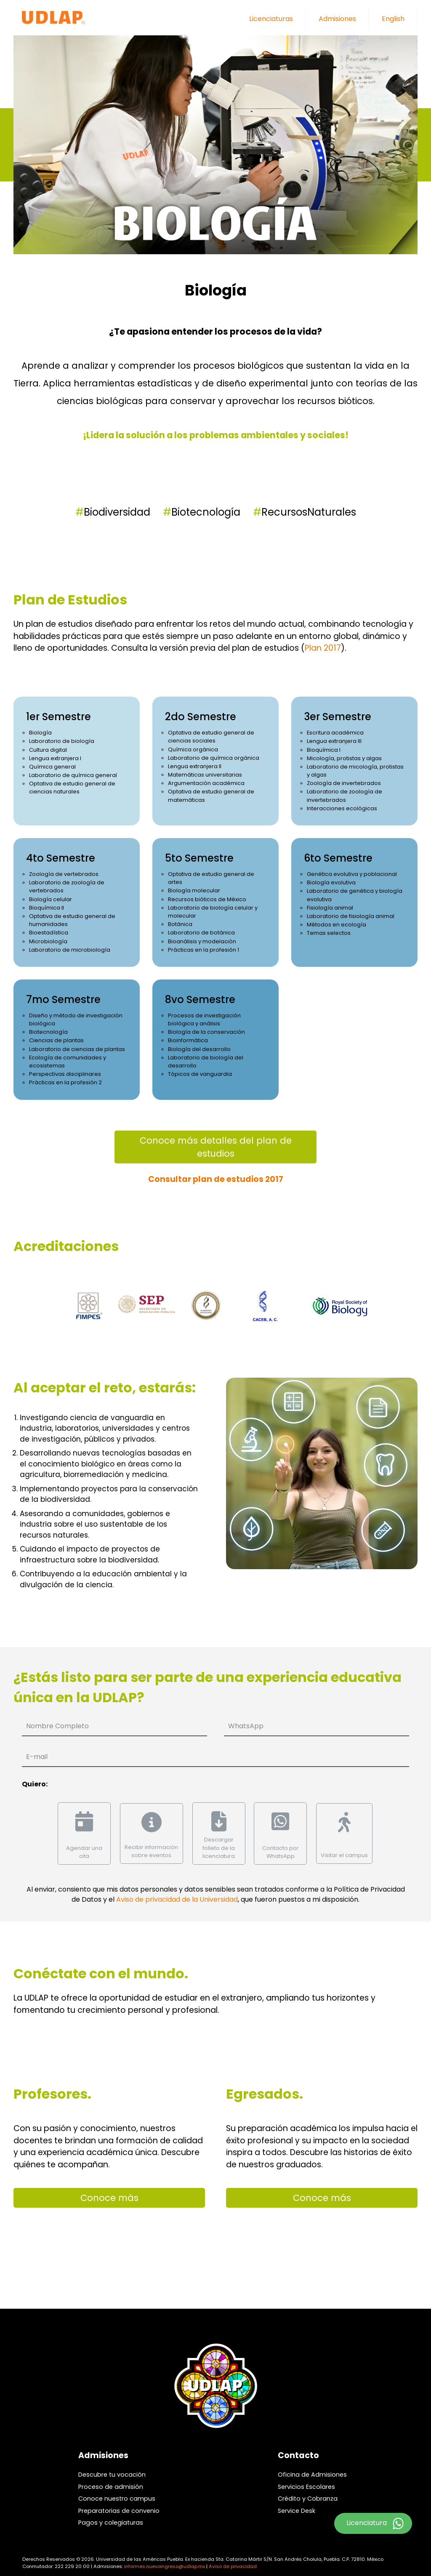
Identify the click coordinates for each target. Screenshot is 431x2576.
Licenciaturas (271, 19)
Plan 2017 (323, 648)
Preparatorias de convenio (119, 2504)
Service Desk (296, 2504)
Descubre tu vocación (112, 2468)
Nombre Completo (57, 1726)
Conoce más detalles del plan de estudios (216, 1147)
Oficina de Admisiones (312, 2468)
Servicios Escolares (306, 2480)
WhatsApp (245, 1726)
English (393, 19)
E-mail (37, 1757)
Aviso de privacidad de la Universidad (177, 1892)
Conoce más (109, 2191)
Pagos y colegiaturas (110, 2516)
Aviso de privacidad (233, 2559)
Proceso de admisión (110, 2480)
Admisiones (337, 19)
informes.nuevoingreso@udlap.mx (164, 2559)
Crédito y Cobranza (308, 2492)
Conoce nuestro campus (116, 2492)
